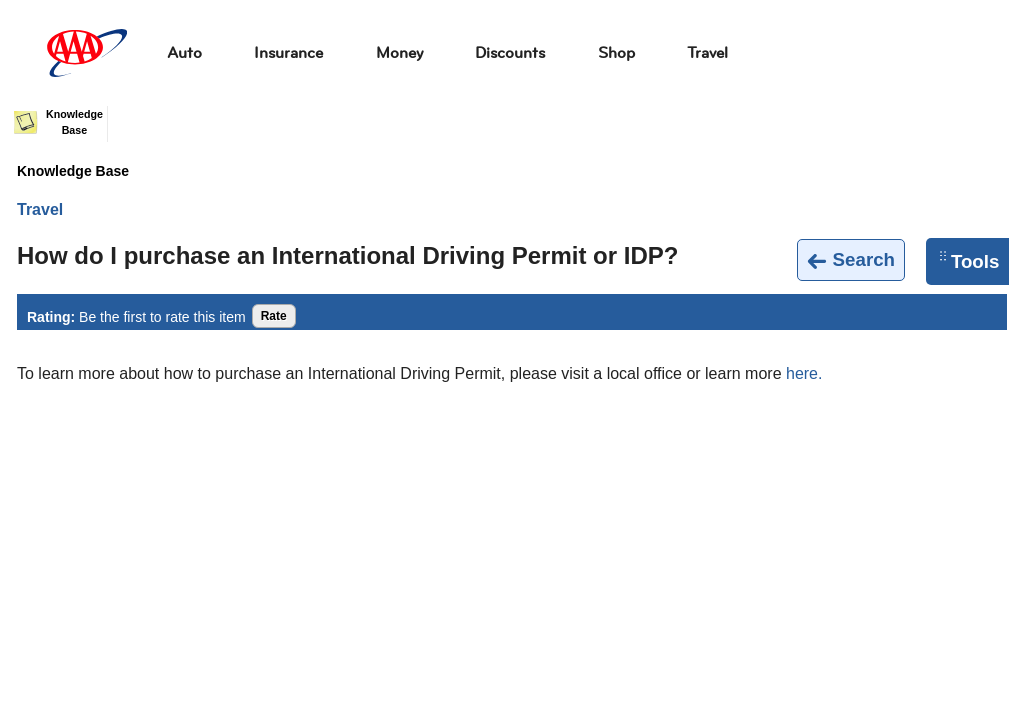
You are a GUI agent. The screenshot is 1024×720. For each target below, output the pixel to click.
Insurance (288, 52)
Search (851, 260)
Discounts (510, 52)
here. (804, 373)
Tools (969, 261)
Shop (616, 52)
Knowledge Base (73, 171)
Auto (184, 52)
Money (399, 52)
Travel (707, 52)
